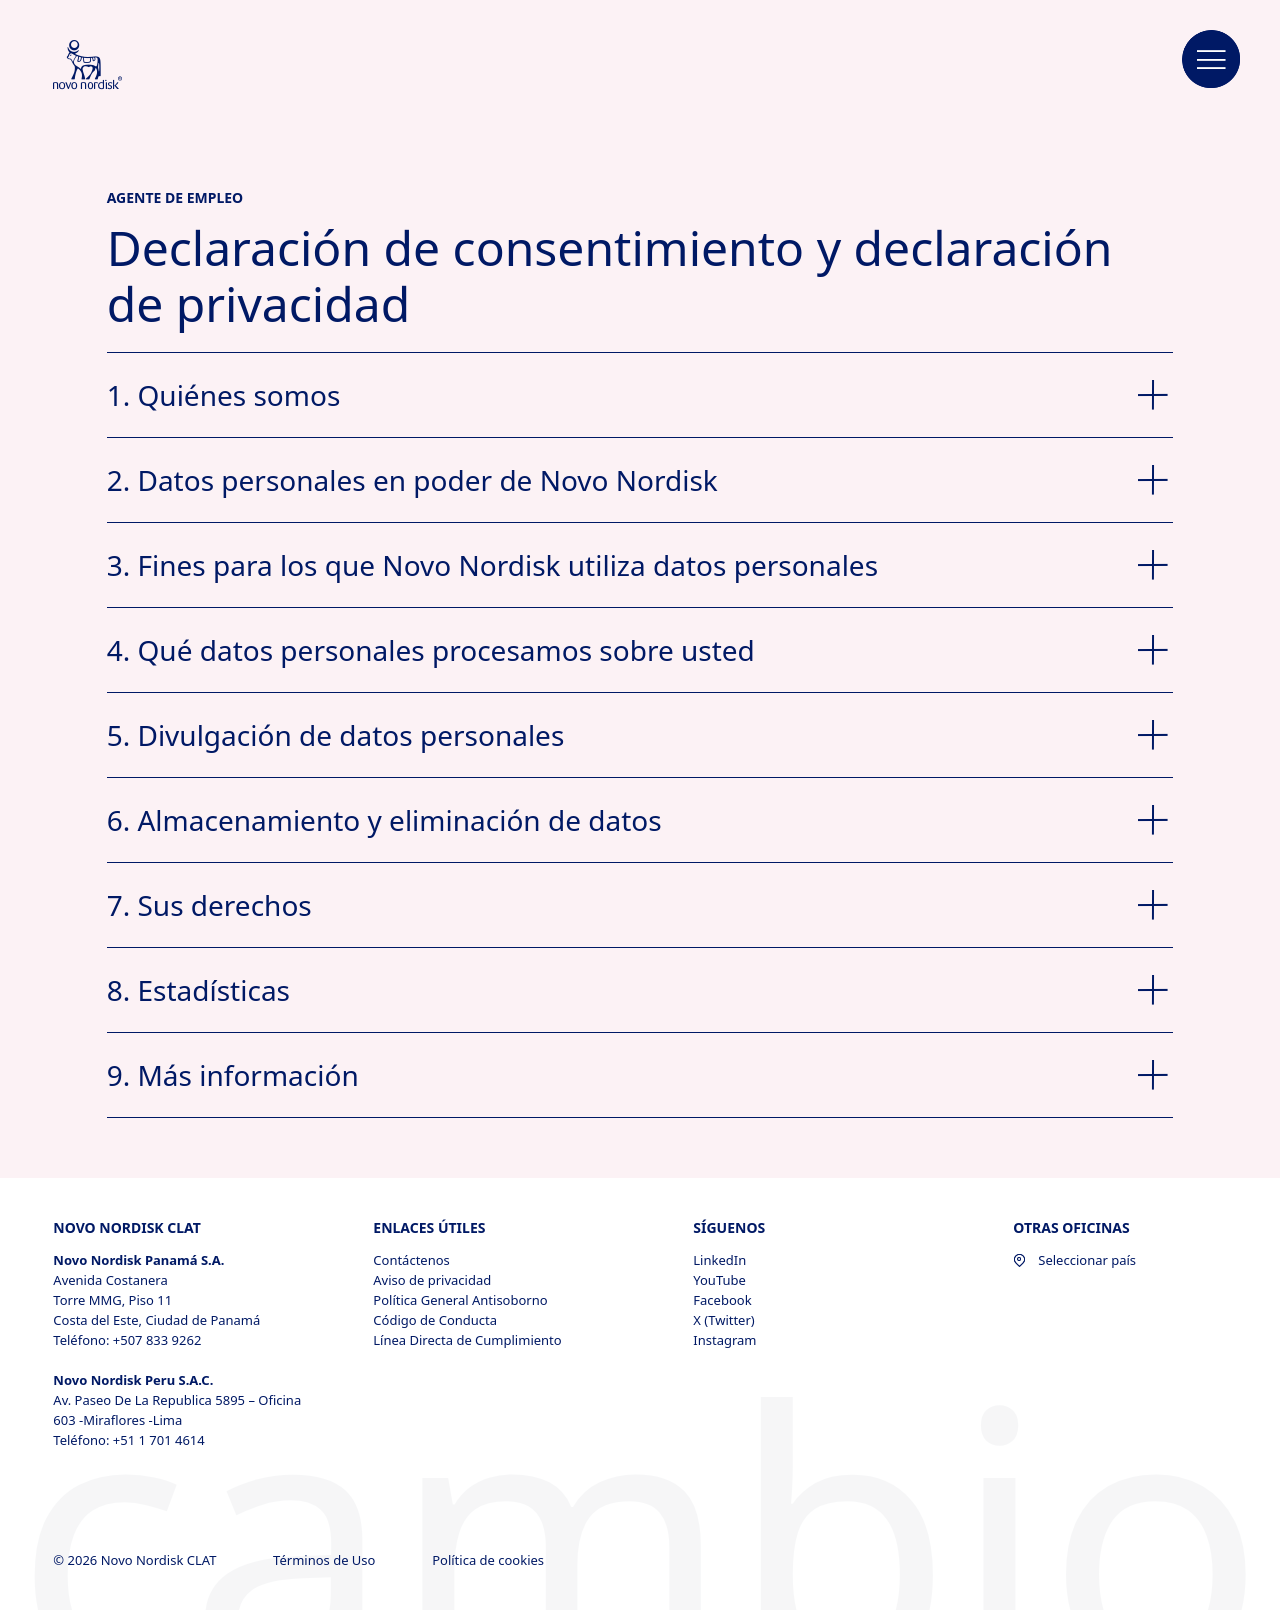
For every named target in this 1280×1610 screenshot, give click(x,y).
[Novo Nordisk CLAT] (114, 66)
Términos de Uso (326, 1560)
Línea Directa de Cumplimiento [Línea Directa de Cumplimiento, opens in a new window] (467, 1340)
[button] (1212, 60)
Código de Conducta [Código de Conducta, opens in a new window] (435, 1320)
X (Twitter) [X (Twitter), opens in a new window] (723, 1320)
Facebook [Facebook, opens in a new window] (722, 1300)
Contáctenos (411, 1260)
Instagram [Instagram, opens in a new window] (724, 1340)
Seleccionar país (1074, 1260)
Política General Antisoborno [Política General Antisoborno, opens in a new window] (460, 1300)
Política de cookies (489, 1560)
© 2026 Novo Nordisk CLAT (136, 1560)
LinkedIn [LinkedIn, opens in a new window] (719, 1260)
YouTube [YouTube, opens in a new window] (719, 1280)
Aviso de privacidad (432, 1280)
